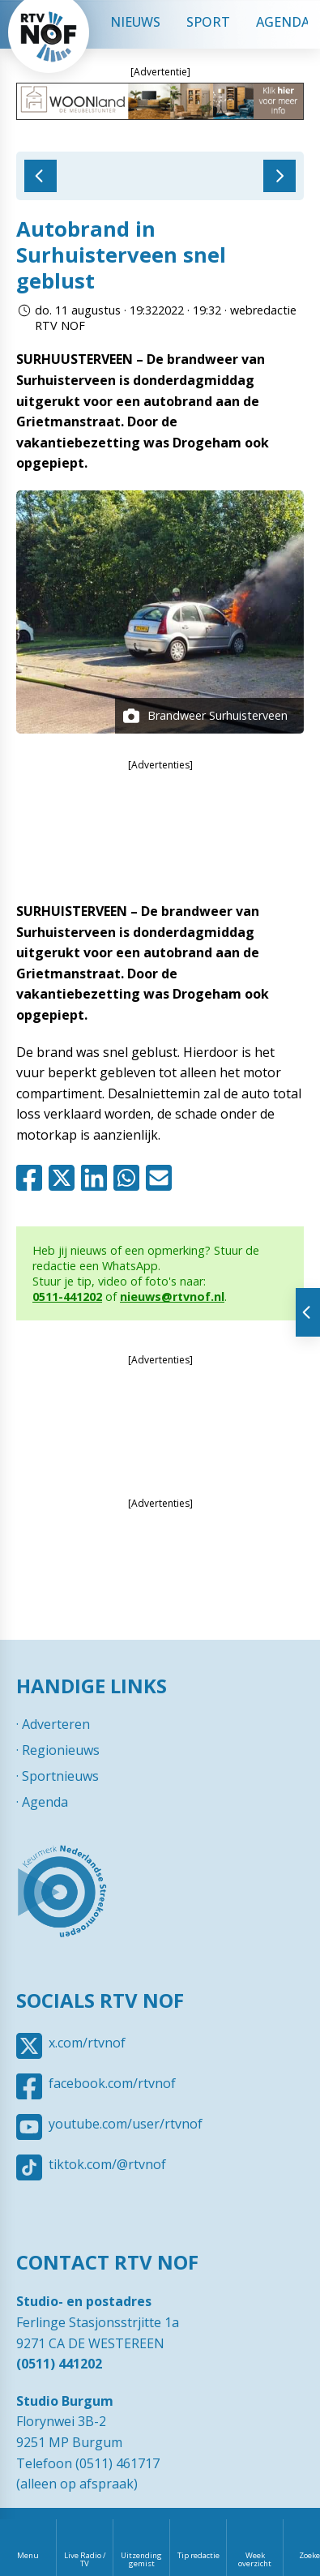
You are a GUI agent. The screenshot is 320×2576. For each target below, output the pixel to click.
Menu (28, 2555)
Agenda (45, 1802)
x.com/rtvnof (87, 2043)
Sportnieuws (60, 1776)
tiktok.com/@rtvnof (107, 2164)
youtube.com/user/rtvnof (126, 2124)
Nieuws (135, 22)
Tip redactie (198, 2555)
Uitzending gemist (141, 2559)
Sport (208, 22)
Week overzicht (254, 2559)
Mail (162, 1178)
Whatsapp (129, 1178)
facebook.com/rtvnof (112, 2083)
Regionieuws (61, 1750)
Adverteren (56, 1724)
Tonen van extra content (308, 1312)
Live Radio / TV (85, 2559)
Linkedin (97, 1178)
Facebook (32, 1178)
